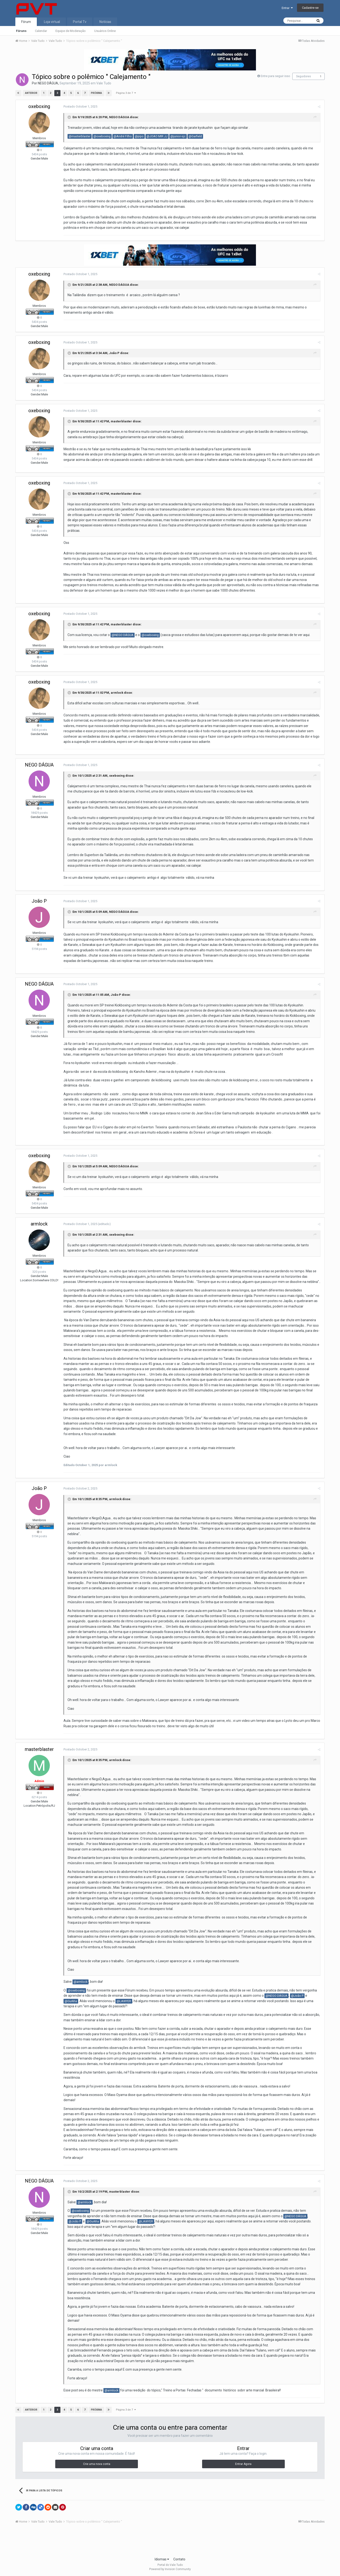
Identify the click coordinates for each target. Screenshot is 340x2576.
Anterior (31, 93)
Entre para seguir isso (275, 76)
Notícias (105, 22)
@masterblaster (79, 136)
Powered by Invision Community (170, 2569)
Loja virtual (52, 22)
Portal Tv (79, 22)
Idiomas (162, 2559)
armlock (116, 692)
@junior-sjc (177, 136)
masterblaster (120, 421)
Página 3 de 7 (126, 93)
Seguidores (303, 76)
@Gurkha (310, 1995)
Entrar (287, 8)
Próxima (96, 93)
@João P (292, 1995)
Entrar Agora (243, 2464)
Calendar (41, 31)
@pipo (138, 136)
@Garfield (194, 136)
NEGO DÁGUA (48, 83)
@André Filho (122, 136)
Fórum (26, 22)
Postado (80, 106)
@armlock (80, 1981)
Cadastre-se (310, 7)
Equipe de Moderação (70, 31)
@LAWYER (107, 2001)
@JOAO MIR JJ (156, 136)
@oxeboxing (101, 136)
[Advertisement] (170, 2541)
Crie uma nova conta (96, 2464)
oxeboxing (39, 106)
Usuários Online (105, 31)
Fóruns (21, 31)
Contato (179, 2559)
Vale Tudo (103, 83)
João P (113, 353)
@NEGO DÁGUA (122, 635)
